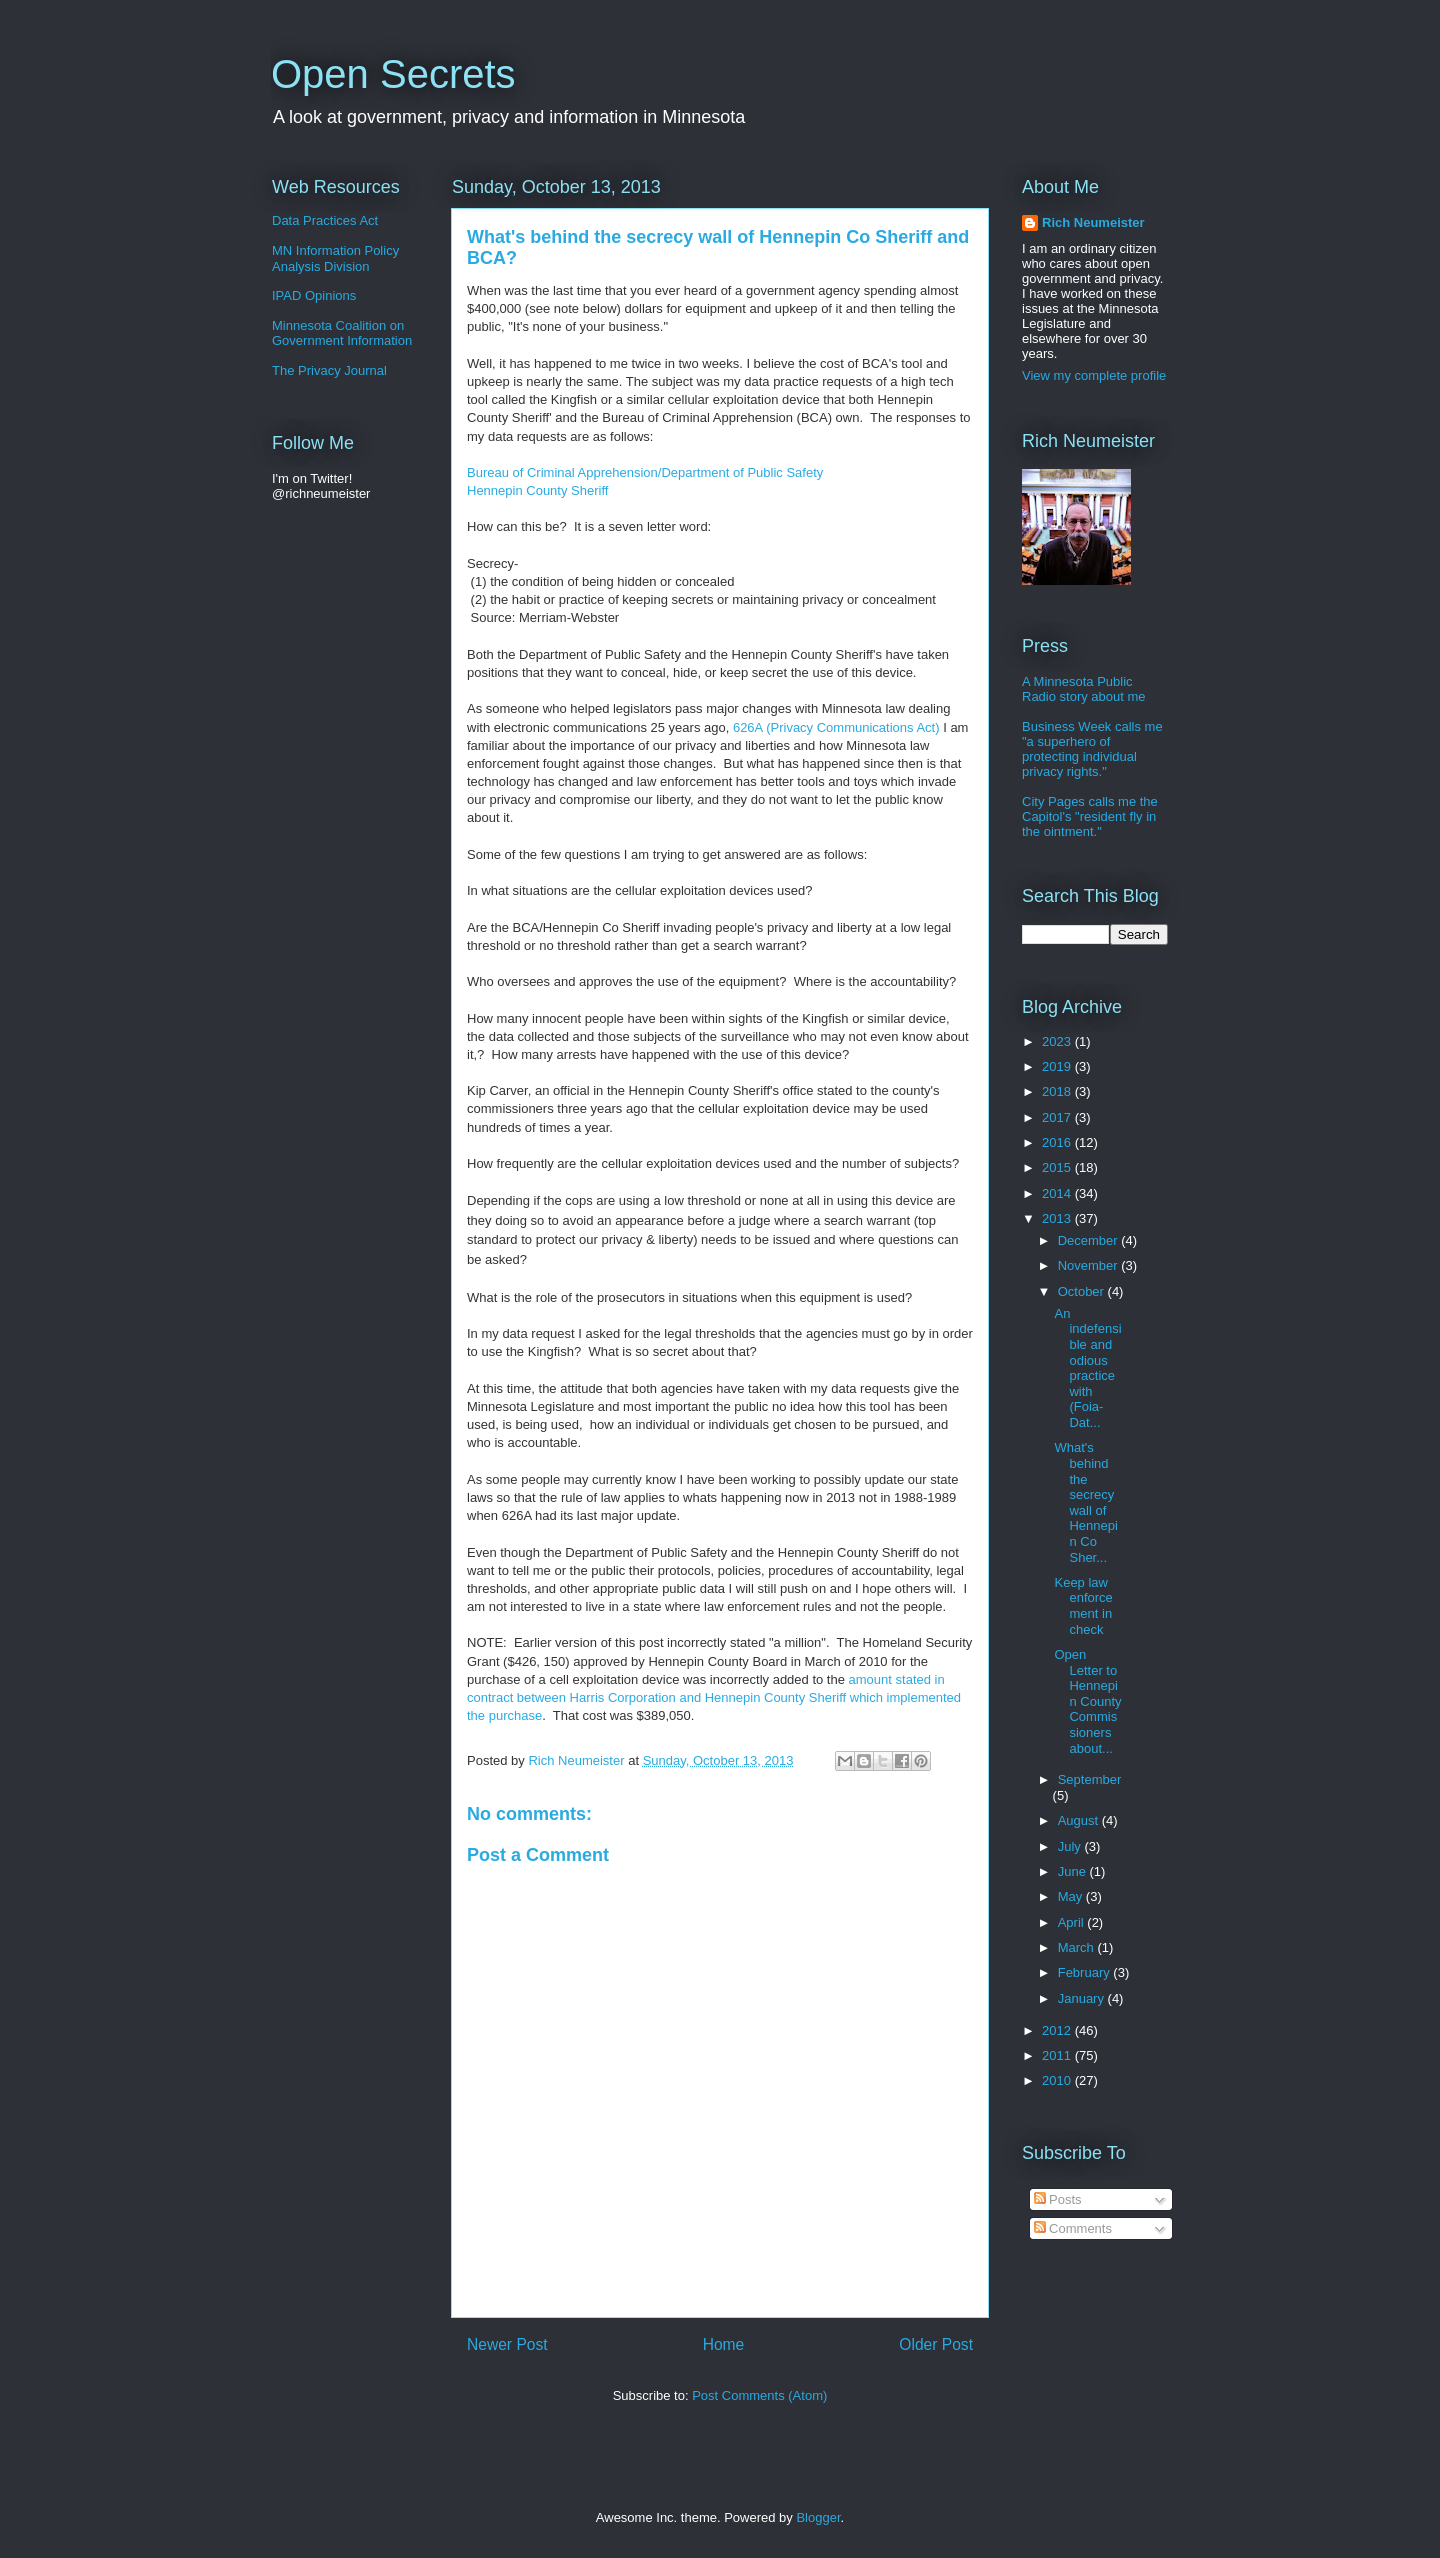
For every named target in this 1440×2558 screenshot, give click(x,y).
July (1071, 1846)
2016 (1058, 1142)
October (1083, 1291)
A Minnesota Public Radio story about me (1084, 689)
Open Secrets (393, 74)
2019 (1058, 1066)
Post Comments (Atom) (759, 2395)
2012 (1058, 2030)
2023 (1058, 1041)
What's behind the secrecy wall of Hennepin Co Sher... (1085, 1502)
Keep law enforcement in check (1083, 1606)
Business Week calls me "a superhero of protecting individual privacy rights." (1092, 749)
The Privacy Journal (329, 370)
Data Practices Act (325, 220)
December (1090, 1240)
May (1072, 1896)
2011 (1058, 2055)
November (1090, 1265)
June (1074, 1871)
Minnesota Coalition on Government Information (342, 333)
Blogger (818, 2517)
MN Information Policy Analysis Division (335, 258)
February (1086, 1972)
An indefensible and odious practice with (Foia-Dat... (1087, 1368)
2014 (1058, 1193)
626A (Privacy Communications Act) (836, 727)
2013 (1058, 1218)
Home (724, 2344)
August (1080, 1820)
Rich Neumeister (1093, 222)
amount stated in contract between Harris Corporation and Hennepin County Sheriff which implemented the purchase (714, 1697)
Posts (1058, 2199)
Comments (1073, 2228)
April (1073, 1922)
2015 (1058, 1167)
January (1083, 1998)
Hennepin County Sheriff (537, 490)
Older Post (936, 2344)
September (1090, 1779)
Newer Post (507, 2344)
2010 (1058, 2080)
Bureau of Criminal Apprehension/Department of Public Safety (645, 472)
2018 (1058, 1091)
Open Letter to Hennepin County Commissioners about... (1087, 1701)
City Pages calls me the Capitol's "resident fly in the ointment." (1090, 816)
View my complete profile (1094, 375)
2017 (1058, 1117)
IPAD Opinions (314, 295)
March (1078, 1947)
